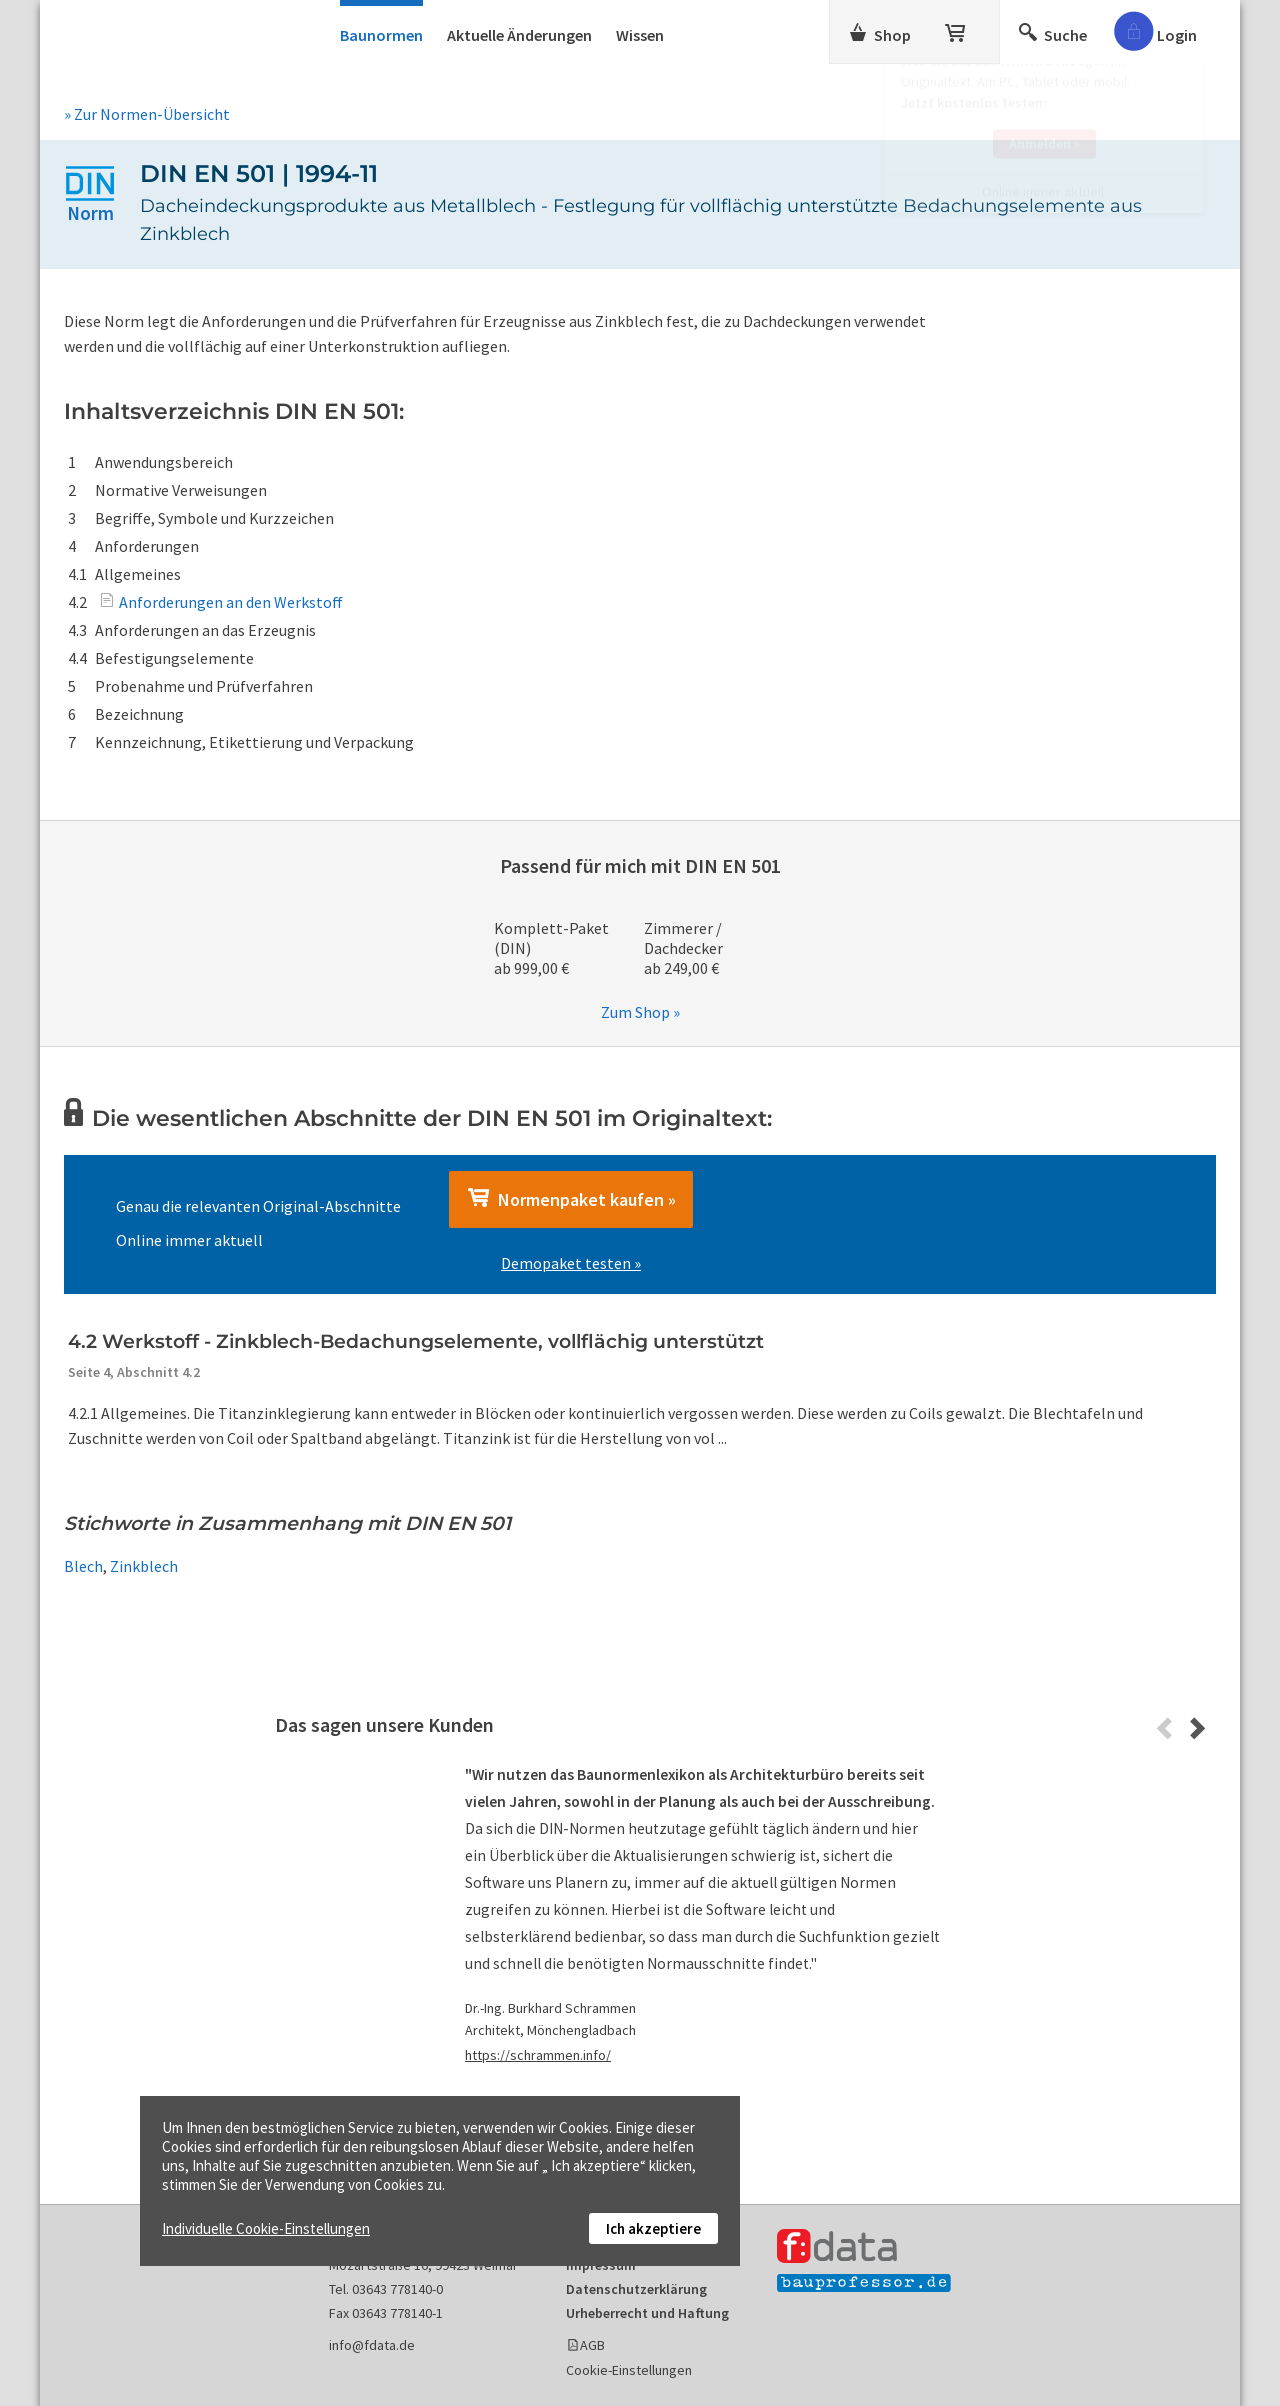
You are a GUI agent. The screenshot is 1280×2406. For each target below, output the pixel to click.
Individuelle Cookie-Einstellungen (266, 2228)
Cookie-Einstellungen (629, 2370)
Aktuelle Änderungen (519, 35)
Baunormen (381, 35)
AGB (592, 2345)
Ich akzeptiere (653, 2228)
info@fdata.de (372, 2345)
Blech (83, 1566)
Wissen (640, 35)
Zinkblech (144, 1566)
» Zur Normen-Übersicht (147, 114)
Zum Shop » (640, 1012)
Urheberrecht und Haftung (647, 2313)
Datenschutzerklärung (636, 2289)
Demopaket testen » (571, 1263)
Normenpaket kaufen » (571, 1199)
